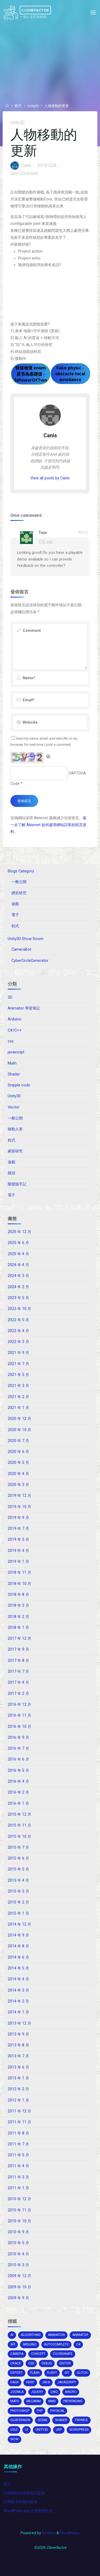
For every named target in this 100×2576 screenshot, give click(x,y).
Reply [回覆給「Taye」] (83, 532)
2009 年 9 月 (18, 2298)
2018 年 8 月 (18, 1594)
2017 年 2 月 (18, 1693)
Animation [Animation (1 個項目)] (56, 2335)
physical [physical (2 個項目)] (57, 2411)
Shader (14, 1074)
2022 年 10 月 (19, 1308)
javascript (16, 1052)
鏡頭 (11, 1173)
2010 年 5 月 (18, 2243)
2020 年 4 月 (18, 1474)
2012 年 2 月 (18, 2089)
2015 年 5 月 (18, 1869)
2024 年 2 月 (18, 1287)
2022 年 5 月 (18, 1320)
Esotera (48, 2533)
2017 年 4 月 (18, 1682)
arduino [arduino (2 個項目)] (30, 2344)
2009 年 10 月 (19, 2287)
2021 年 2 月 (18, 1397)
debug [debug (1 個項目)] (47, 2363)
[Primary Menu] (93, 13)
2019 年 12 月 (19, 1495)
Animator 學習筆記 (24, 1008)
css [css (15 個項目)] (31, 2363)
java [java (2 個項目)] (46, 2382)
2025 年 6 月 (18, 1242)
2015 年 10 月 (19, 1836)
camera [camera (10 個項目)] (16, 2354)
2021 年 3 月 (18, 1385)
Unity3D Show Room (25, 939)
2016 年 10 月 (19, 1726)
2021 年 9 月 (18, 1352)
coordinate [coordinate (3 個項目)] (63, 2354)
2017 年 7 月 (18, 1671)
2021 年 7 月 (18, 1364)
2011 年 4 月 (18, 2166)
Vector (13, 1107)
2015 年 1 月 (18, 1913)
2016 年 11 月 (19, 1715)
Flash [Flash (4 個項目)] (34, 2373)
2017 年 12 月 (19, 1638)
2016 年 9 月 (18, 1737)
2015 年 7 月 (18, 1847)
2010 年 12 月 (19, 2199)
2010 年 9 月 (18, 2232)
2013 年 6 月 (18, 2067)
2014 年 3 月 (18, 1990)
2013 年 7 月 (18, 2056)
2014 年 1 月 (18, 2012)
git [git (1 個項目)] (67, 2373)
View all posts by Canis (50, 478)
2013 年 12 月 (19, 2023)
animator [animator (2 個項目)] (80, 2335)
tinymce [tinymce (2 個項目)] (81, 2420)
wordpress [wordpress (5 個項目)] (79, 2429)
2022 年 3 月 (18, 1341)
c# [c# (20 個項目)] (78, 2344)
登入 (7, 2484)
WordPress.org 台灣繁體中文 (28, 2511)
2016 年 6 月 (18, 1759)
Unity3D (33, 106)
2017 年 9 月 (18, 1649)
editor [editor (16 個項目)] (65, 2363)
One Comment (24, 173)
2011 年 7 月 (18, 2144)
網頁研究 (18, 893)
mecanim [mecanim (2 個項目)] (33, 2401)
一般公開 (18, 882)
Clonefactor (35, 9)
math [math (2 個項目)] (14, 2401)
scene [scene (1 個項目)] (42, 2420)
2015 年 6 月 (18, 1858)
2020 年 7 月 (18, 1441)
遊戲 (15, 904)
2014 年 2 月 (18, 2001)
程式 (18, 106)
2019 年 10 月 (19, 1507)
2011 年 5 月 (18, 2155)
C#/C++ (15, 1030)
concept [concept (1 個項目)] (38, 2354)
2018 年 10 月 (19, 1583)
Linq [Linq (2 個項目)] (54, 2392)
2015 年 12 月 (19, 1814)
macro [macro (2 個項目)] (71, 2392)
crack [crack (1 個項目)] (15, 2363)
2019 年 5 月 (18, 1539)
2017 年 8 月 (18, 1660)
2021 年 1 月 (18, 1408)
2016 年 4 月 (18, 1781)
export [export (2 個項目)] (16, 2373)
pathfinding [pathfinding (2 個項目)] (72, 2401)
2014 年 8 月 (18, 1946)
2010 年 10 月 (19, 2221)
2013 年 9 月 (18, 2034)
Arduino (14, 1019)
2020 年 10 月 (19, 1430)
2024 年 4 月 (18, 1265)
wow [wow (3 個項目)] (14, 2439)
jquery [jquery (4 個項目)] (37, 2392)
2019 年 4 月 (18, 1550)
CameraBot (21, 949)
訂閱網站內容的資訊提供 (24, 2493)
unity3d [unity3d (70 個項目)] (41, 2429)
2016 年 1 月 (18, 1803)
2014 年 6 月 (18, 1957)
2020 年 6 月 (18, 1451)
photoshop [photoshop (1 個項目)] (19, 2411)
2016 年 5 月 (18, 1770)
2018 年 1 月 (18, 1627)
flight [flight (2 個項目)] (52, 2373)
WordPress (69, 2533)
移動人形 (15, 1129)
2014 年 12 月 (19, 1924)
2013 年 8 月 (18, 2045)
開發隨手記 (17, 1184)
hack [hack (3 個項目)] (14, 2382)
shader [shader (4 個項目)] (61, 2420)
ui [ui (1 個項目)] (26, 2429)
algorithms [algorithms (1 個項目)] (31, 2335)
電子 (15, 915)
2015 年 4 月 (18, 1880)
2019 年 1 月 (18, 1561)
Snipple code (19, 1085)
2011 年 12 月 (19, 2111)
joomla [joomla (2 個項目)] (16, 2392)
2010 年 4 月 (18, 2254)
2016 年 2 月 (18, 1792)
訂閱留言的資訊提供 (20, 2502)
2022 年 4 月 (18, 1331)
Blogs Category (21, 871)
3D (10, 997)
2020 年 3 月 (18, 1484)
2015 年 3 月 (18, 1891)
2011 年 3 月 (18, 2177)
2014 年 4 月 (18, 1979)
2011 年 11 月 (19, 2122)
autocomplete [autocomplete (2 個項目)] (56, 2344)
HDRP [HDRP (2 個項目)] (30, 2382)
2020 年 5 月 (18, 1462)
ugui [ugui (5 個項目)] (14, 2429)
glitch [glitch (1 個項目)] (82, 2373)
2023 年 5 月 (18, 1298)
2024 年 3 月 (18, 1275)
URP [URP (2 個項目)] (59, 2429)
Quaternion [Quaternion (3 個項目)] (20, 2420)
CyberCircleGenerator (30, 960)
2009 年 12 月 (19, 2276)
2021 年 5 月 (18, 1375)
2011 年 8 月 (18, 2133)
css (11, 1041)
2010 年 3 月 (18, 2265)
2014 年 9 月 (18, 1935)
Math (12, 1063)
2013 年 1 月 (18, 2078)
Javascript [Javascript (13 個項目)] (66, 2382)
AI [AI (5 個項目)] (11, 2335)
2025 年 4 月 (18, 1254)
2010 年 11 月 (19, 2210)
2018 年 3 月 (18, 1605)
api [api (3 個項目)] (12, 2344)
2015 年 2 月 (18, 1902)
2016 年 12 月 (19, 1704)
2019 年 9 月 (18, 1517)
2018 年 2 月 (18, 1616)
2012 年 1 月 (18, 2100)
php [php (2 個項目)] (40, 2411)
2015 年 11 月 (19, 1825)
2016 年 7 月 (18, 1748)
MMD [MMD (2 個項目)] (52, 2401)
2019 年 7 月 (18, 1528)
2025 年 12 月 (19, 1232)
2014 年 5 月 (18, 1968)
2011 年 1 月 (18, 2188)
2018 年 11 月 (19, 1572)
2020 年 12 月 (19, 1418)
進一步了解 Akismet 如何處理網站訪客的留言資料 (48, 825)
